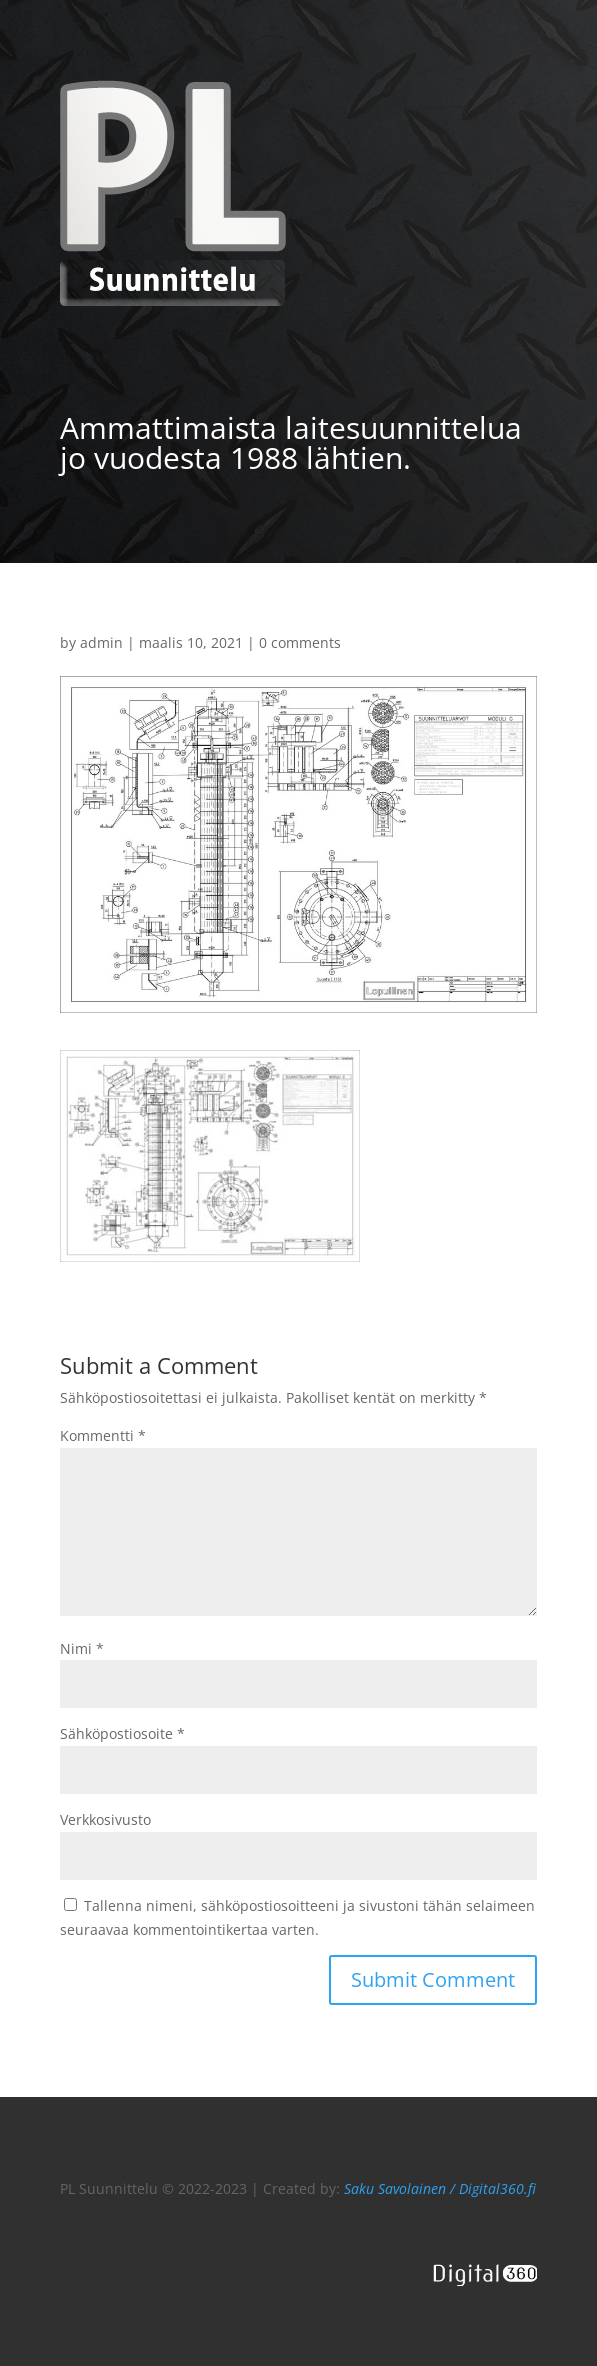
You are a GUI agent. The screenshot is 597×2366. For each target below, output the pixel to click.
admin (101, 642)
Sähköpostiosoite (122, 1733)
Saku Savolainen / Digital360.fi (440, 2188)
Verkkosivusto (105, 1819)
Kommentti (103, 1435)
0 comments (300, 642)
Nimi (82, 1648)
